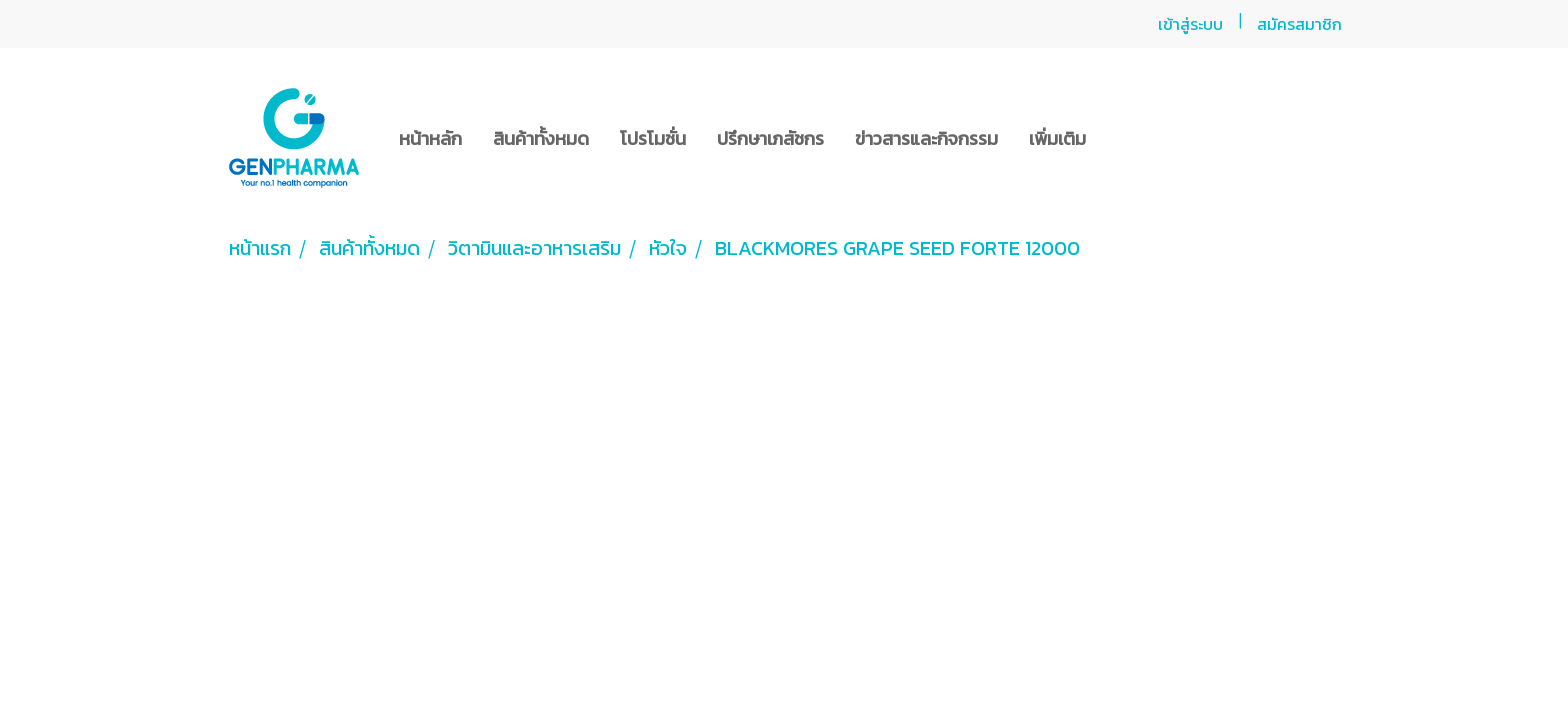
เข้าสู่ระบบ (1190, 24)
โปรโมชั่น (653, 138)
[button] (1119, 138)
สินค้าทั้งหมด (541, 138)
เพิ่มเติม (1057, 138)
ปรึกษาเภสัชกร (770, 138)
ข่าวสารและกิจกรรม (926, 138)
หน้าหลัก (430, 138)
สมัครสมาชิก (1299, 24)
